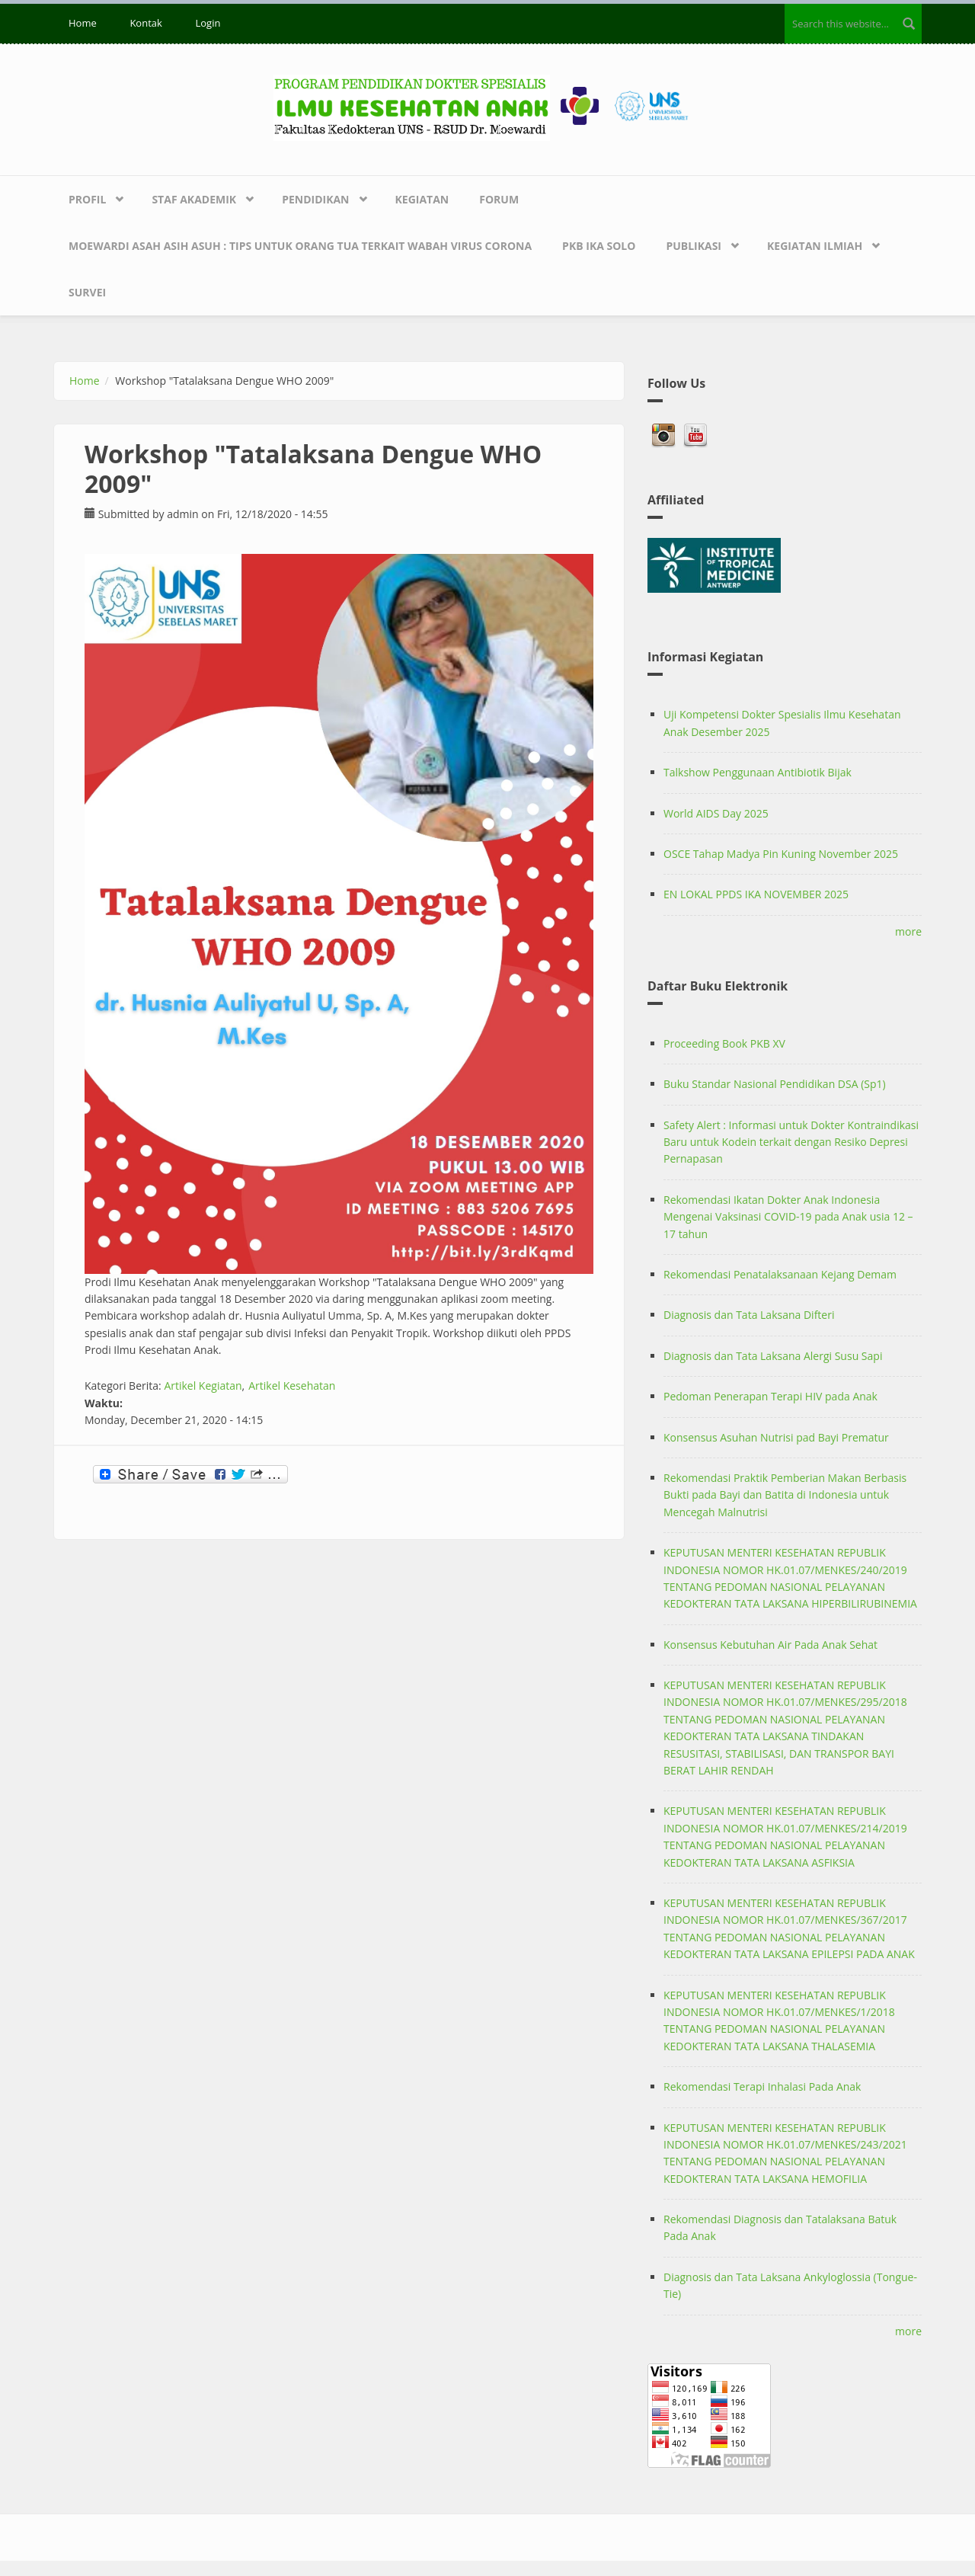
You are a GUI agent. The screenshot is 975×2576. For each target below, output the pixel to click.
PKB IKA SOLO (598, 245)
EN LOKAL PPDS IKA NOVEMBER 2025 (756, 894)
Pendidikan (315, 199)
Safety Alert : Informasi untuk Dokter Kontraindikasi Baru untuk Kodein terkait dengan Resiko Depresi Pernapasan (791, 1142)
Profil (87, 199)
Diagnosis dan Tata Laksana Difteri (748, 1314)
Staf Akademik (194, 199)
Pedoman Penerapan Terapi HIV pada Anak (770, 1396)
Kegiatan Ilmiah (814, 245)
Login (207, 23)
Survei (87, 292)
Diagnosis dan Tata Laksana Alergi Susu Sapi (772, 1356)
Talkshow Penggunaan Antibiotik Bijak (757, 772)
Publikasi (693, 245)
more (908, 931)
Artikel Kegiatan (202, 1385)
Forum (499, 199)
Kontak (145, 23)
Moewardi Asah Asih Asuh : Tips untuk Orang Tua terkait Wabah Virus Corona (300, 245)
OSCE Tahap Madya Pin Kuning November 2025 (780, 853)
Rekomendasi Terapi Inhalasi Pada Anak (762, 2086)
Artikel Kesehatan (291, 1385)
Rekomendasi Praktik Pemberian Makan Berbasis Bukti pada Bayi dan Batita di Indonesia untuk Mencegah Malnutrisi (784, 1494)
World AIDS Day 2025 (716, 813)
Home (83, 23)
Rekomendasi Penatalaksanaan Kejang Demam (780, 1274)
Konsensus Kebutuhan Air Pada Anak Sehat (770, 1644)
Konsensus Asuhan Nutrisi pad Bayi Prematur (776, 1437)
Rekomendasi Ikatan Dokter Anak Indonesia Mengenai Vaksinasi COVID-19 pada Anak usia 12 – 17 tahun (788, 1216)
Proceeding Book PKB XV (724, 1043)
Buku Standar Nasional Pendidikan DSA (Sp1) (774, 1084)
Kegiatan (422, 199)
